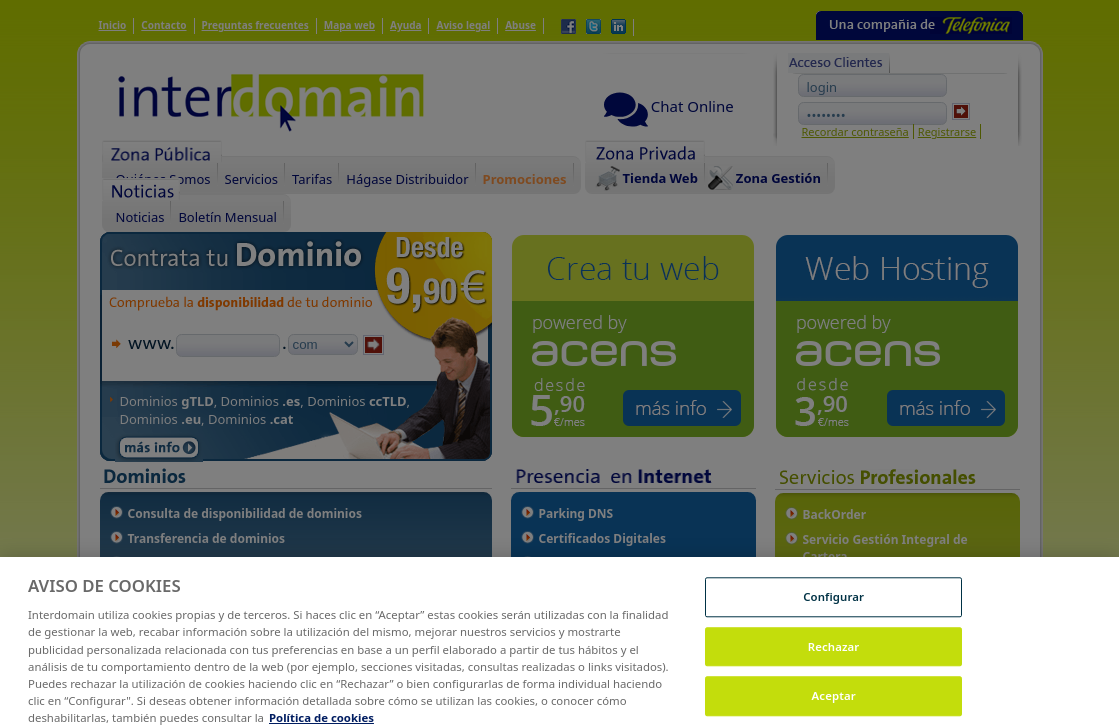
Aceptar (834, 703)
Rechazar (834, 654)
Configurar (833, 604)
